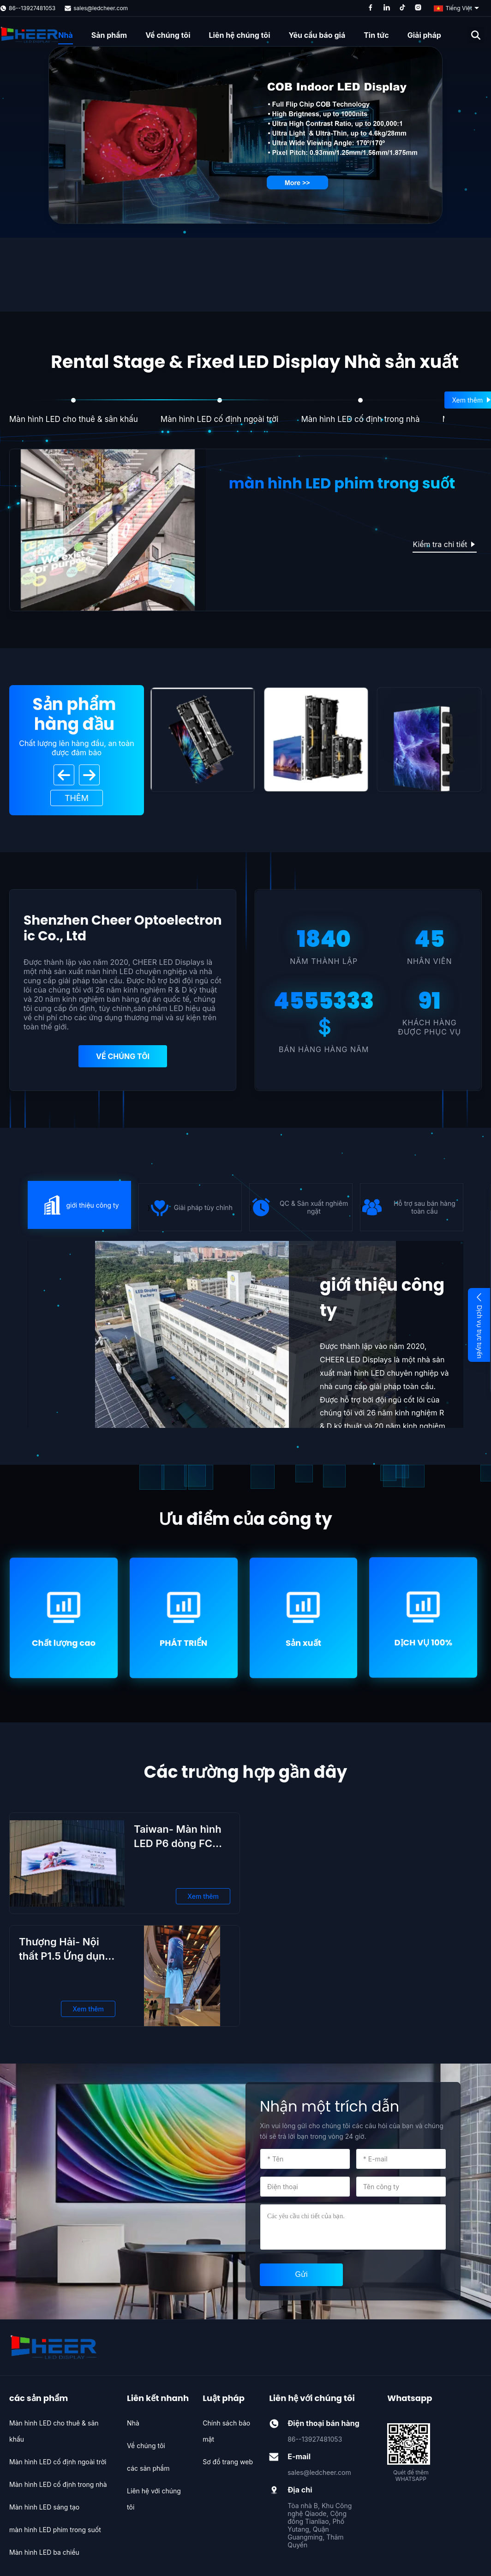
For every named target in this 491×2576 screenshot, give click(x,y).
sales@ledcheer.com (100, 8)
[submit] (301, 2274)
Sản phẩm (109, 35)
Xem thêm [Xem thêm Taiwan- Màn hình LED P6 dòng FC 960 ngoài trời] (203, 1896)
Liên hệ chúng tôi (239, 35)
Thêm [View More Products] (77, 798)
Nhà (65, 35)
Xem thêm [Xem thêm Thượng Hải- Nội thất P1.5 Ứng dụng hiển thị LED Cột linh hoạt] (88, 2009)
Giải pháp (424, 35)
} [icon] (79, 1205)
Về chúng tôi (167, 35)
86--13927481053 (32, 8)
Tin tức (376, 35)
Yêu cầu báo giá (316, 35)
